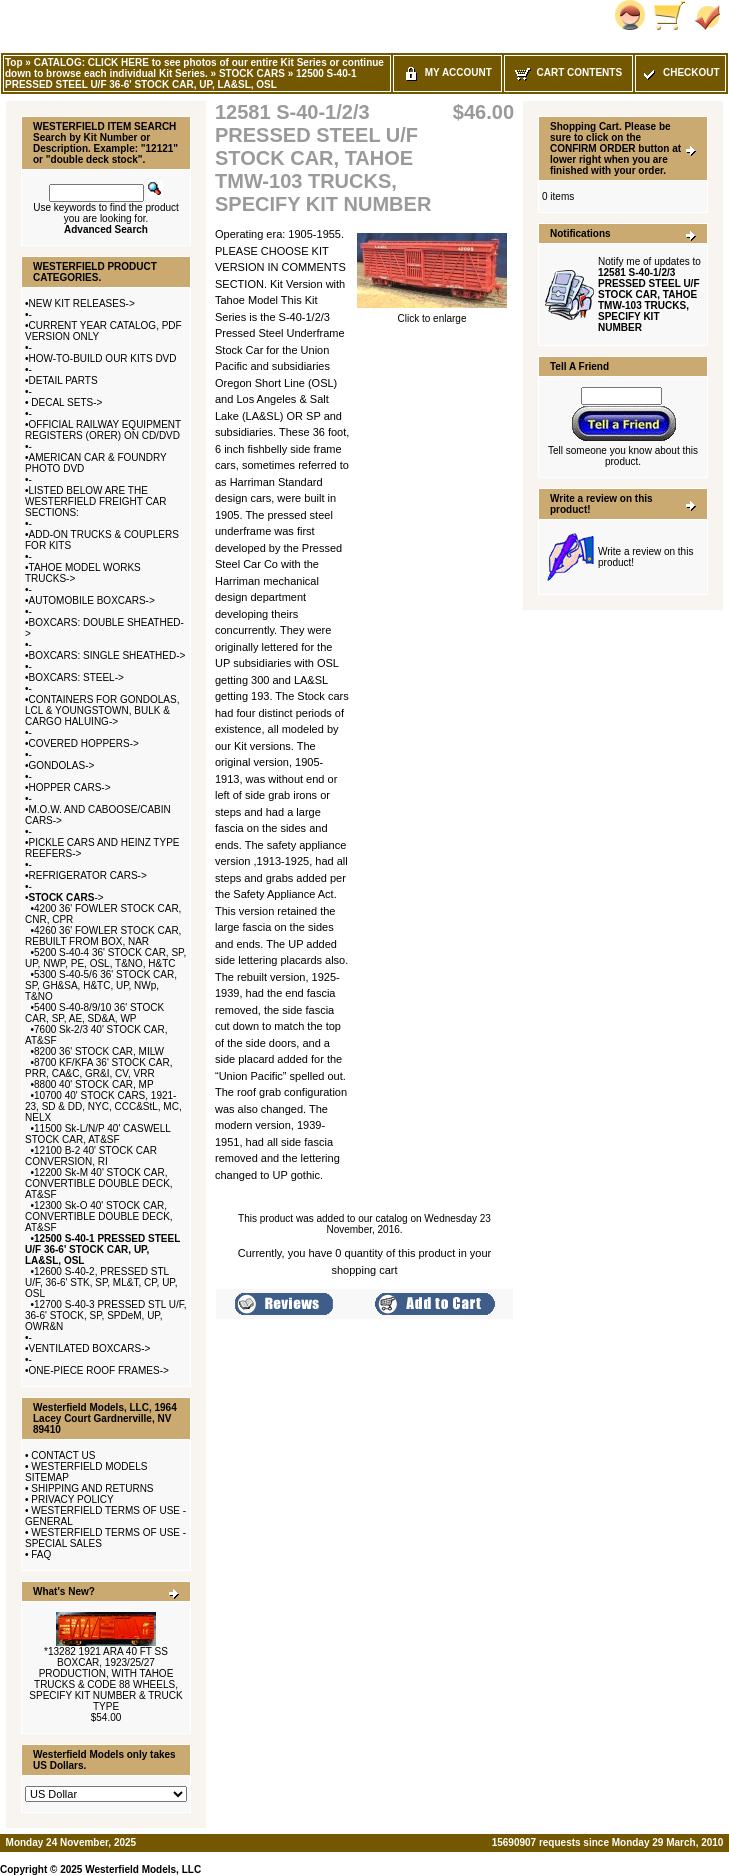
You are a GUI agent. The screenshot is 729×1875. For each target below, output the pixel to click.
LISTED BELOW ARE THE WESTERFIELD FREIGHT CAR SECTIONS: (96, 501)
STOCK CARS (252, 73)
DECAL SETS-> (66, 402)
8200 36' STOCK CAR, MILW (99, 1051)
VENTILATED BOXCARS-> (90, 1348)
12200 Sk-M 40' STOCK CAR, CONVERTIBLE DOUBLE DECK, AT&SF (99, 1183)
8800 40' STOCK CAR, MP (94, 1084)
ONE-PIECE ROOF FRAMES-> (99, 1370)
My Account (447, 72)
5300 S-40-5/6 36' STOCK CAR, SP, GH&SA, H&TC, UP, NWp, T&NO (101, 985)
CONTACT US (63, 1455)
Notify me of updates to (649, 294)
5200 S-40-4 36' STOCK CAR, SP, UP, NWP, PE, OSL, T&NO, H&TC (105, 958)
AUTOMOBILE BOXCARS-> (92, 600)
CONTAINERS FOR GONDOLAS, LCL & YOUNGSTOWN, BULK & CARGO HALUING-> (102, 710)
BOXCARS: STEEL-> (76, 677)
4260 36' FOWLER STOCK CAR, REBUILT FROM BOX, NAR (103, 936)
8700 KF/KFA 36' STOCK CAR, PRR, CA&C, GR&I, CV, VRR (99, 1068)
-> (66, 897)
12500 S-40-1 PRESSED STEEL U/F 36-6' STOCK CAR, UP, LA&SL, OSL (181, 79)
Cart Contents (568, 72)
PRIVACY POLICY (72, 1499)
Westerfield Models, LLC (143, 1869)
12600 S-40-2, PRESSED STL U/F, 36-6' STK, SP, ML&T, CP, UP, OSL (101, 1282)
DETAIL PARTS (63, 380)
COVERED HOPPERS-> (84, 743)
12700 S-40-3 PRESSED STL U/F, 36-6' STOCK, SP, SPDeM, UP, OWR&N (106, 1315)
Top (14, 62)
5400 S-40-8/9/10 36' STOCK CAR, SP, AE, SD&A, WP (94, 1013)
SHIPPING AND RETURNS (92, 1488)
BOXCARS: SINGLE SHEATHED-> (107, 655)
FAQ (41, 1554)
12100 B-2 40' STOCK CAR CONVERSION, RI (91, 1156)
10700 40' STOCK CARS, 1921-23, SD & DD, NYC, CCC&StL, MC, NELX (103, 1106)
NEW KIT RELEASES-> (82, 303)
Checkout (680, 72)
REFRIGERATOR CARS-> (88, 875)
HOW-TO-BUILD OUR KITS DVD (103, 358)
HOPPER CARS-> (70, 787)
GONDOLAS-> (62, 765)
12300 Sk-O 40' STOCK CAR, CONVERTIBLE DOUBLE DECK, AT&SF (99, 1216)
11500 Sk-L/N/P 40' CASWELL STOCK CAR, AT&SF (98, 1134)
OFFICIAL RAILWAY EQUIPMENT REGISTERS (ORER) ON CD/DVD (103, 430)
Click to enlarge (432, 314)
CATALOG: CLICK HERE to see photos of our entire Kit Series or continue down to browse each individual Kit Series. (194, 68)
